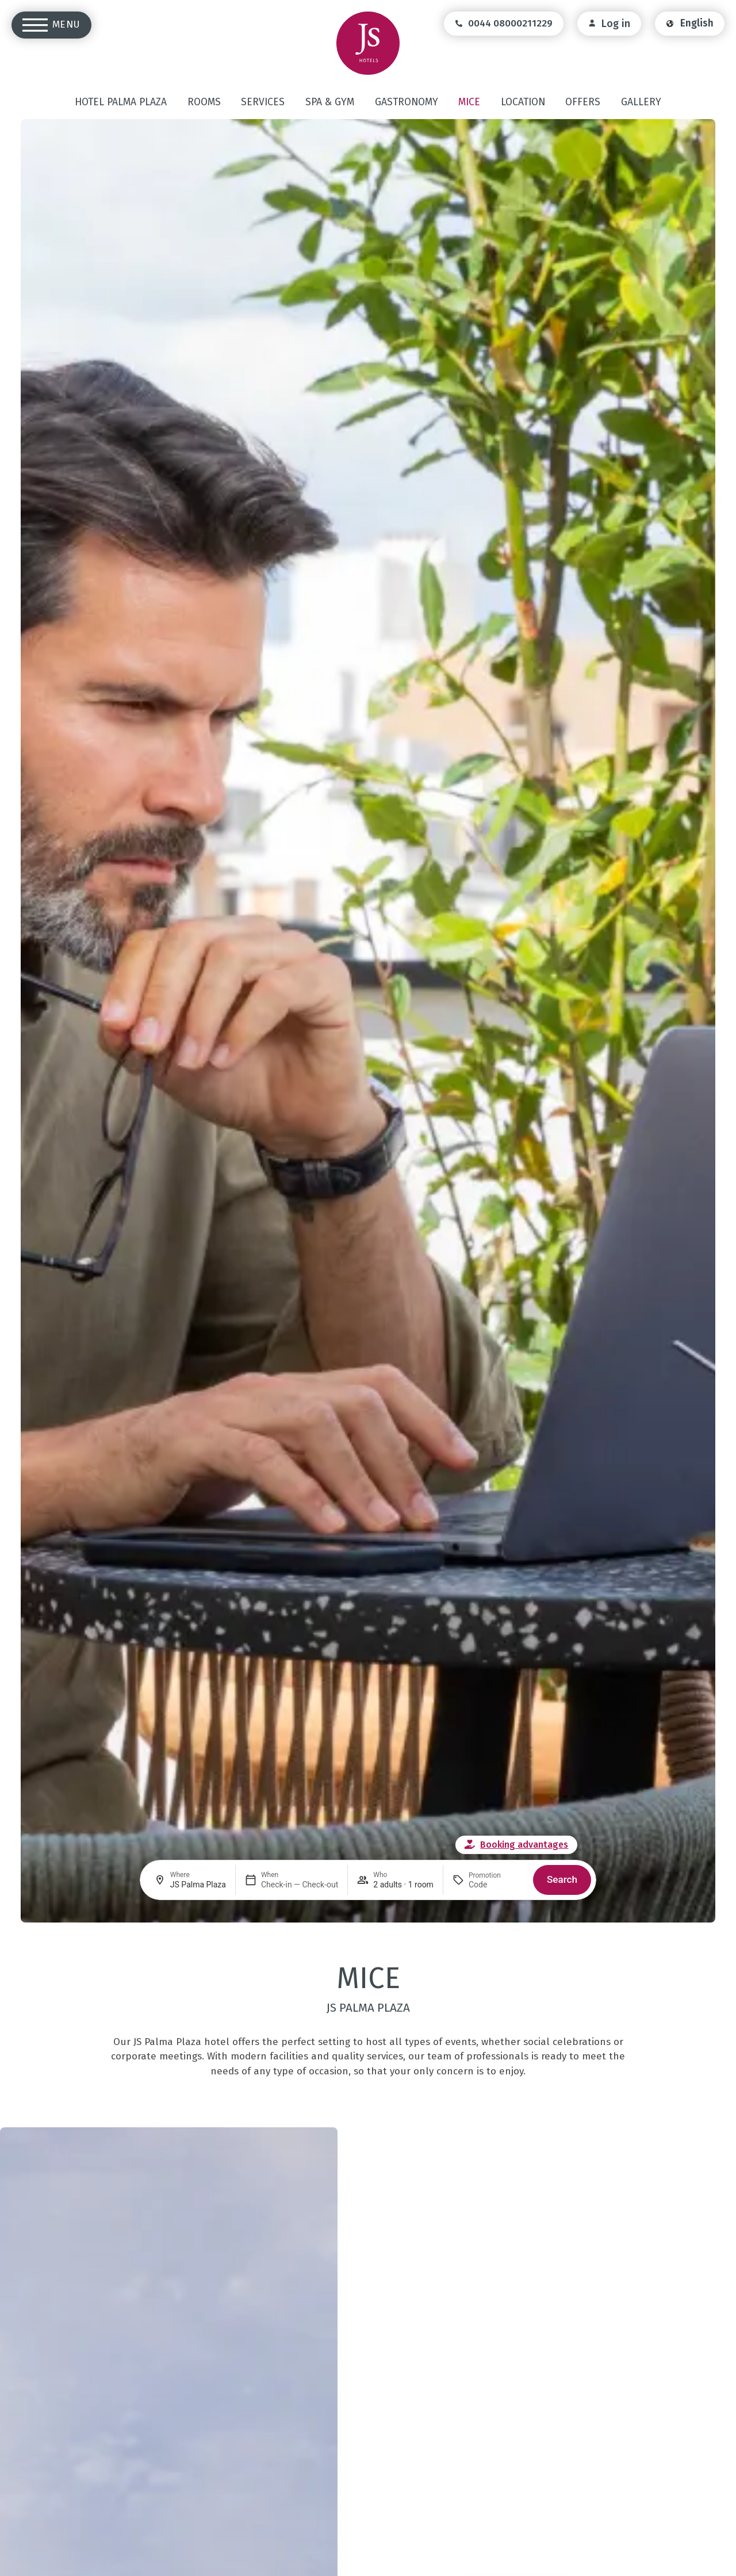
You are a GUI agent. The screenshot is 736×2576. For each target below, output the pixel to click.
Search (562, 1879)
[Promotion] (496, 1884)
